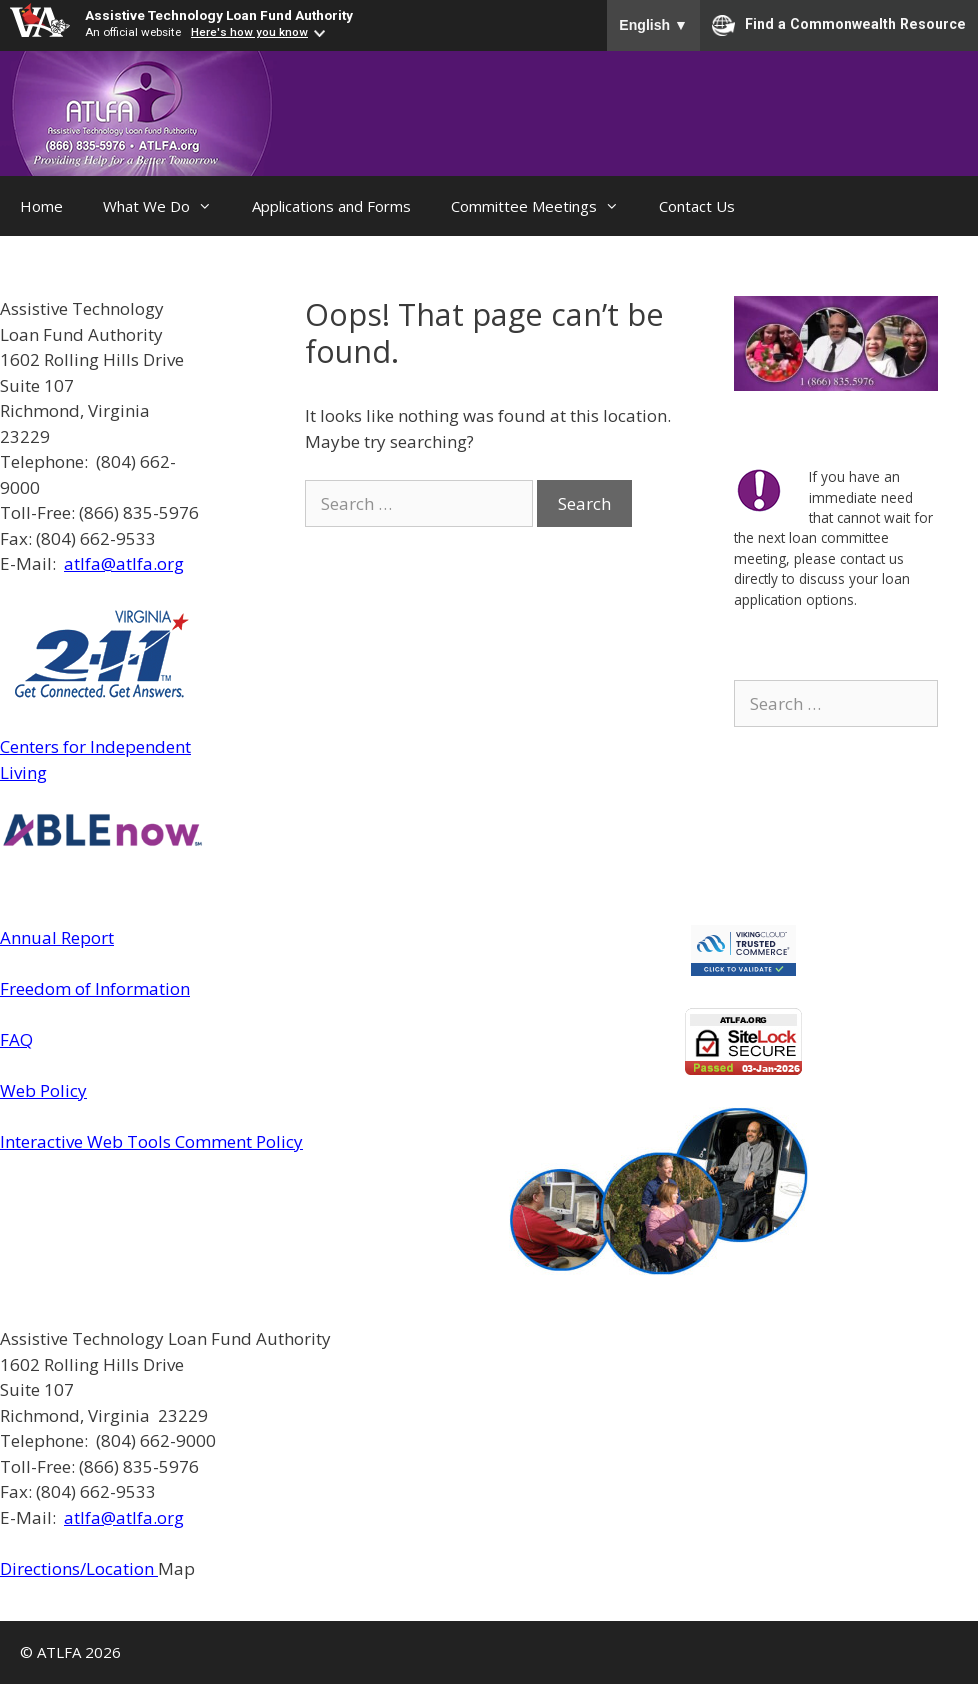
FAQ (16, 1039)
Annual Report (57, 937)
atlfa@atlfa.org (124, 563)
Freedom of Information (95, 988)
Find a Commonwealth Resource (839, 25)
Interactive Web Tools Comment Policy (151, 1141)
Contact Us (697, 206)
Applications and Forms (331, 206)
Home (41, 206)
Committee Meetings (545, 206)
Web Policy (43, 1090)
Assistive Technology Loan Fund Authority (219, 15)
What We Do (167, 206)
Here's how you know (249, 32)
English (653, 25)
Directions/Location (79, 1568)
